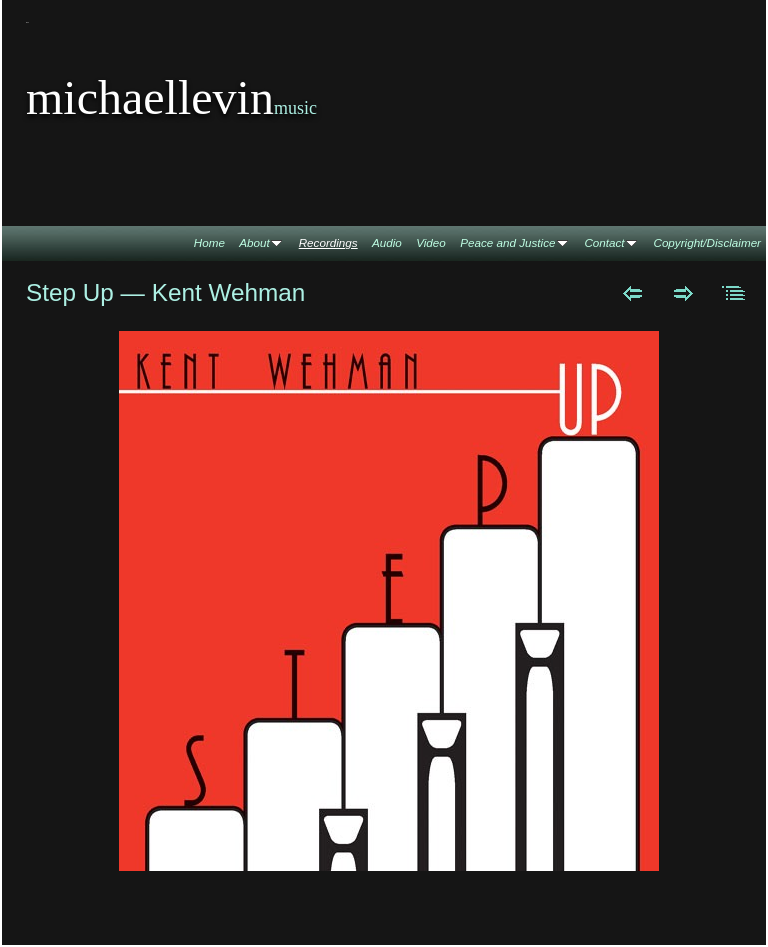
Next (683, 293)
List (734, 293)
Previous (632, 293)
